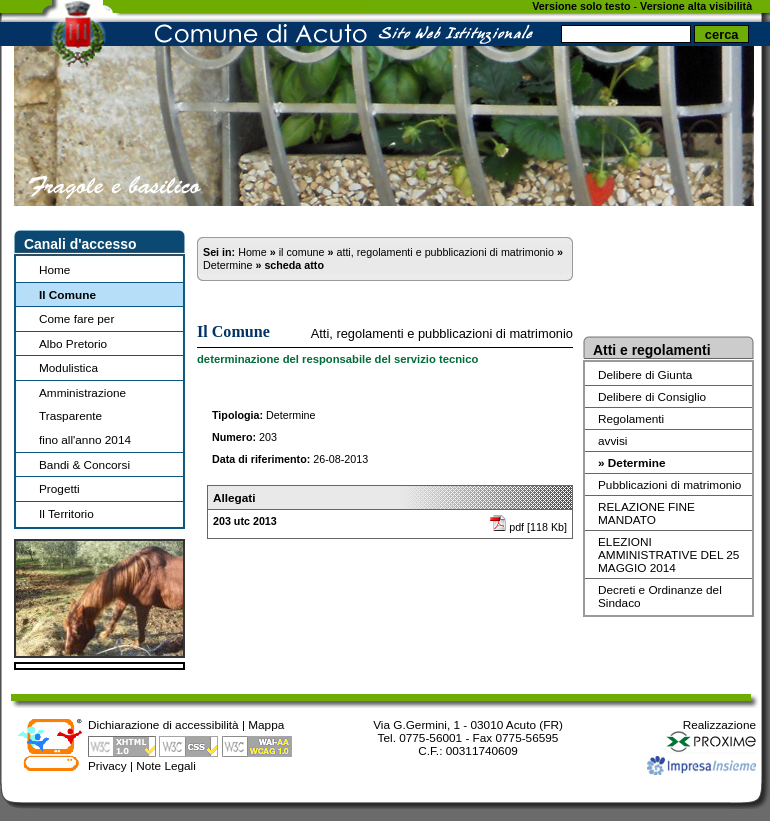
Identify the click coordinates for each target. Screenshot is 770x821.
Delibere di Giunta (645, 374)
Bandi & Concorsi (84, 464)
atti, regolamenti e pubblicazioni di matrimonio (444, 252)
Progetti (59, 488)
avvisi (612, 440)
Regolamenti (631, 418)
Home (54, 269)
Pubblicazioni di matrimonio (669, 484)
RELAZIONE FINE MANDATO (646, 513)
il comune (302, 252)
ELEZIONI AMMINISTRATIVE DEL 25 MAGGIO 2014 (668, 554)
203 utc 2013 (245, 521)
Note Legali (166, 765)
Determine (227, 265)
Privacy (107, 765)
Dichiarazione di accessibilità (163, 724)
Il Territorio (66, 513)
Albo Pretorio (73, 343)
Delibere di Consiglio (652, 396)
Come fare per (76, 318)
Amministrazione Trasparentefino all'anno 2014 (85, 416)
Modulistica (68, 367)
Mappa (266, 724)
